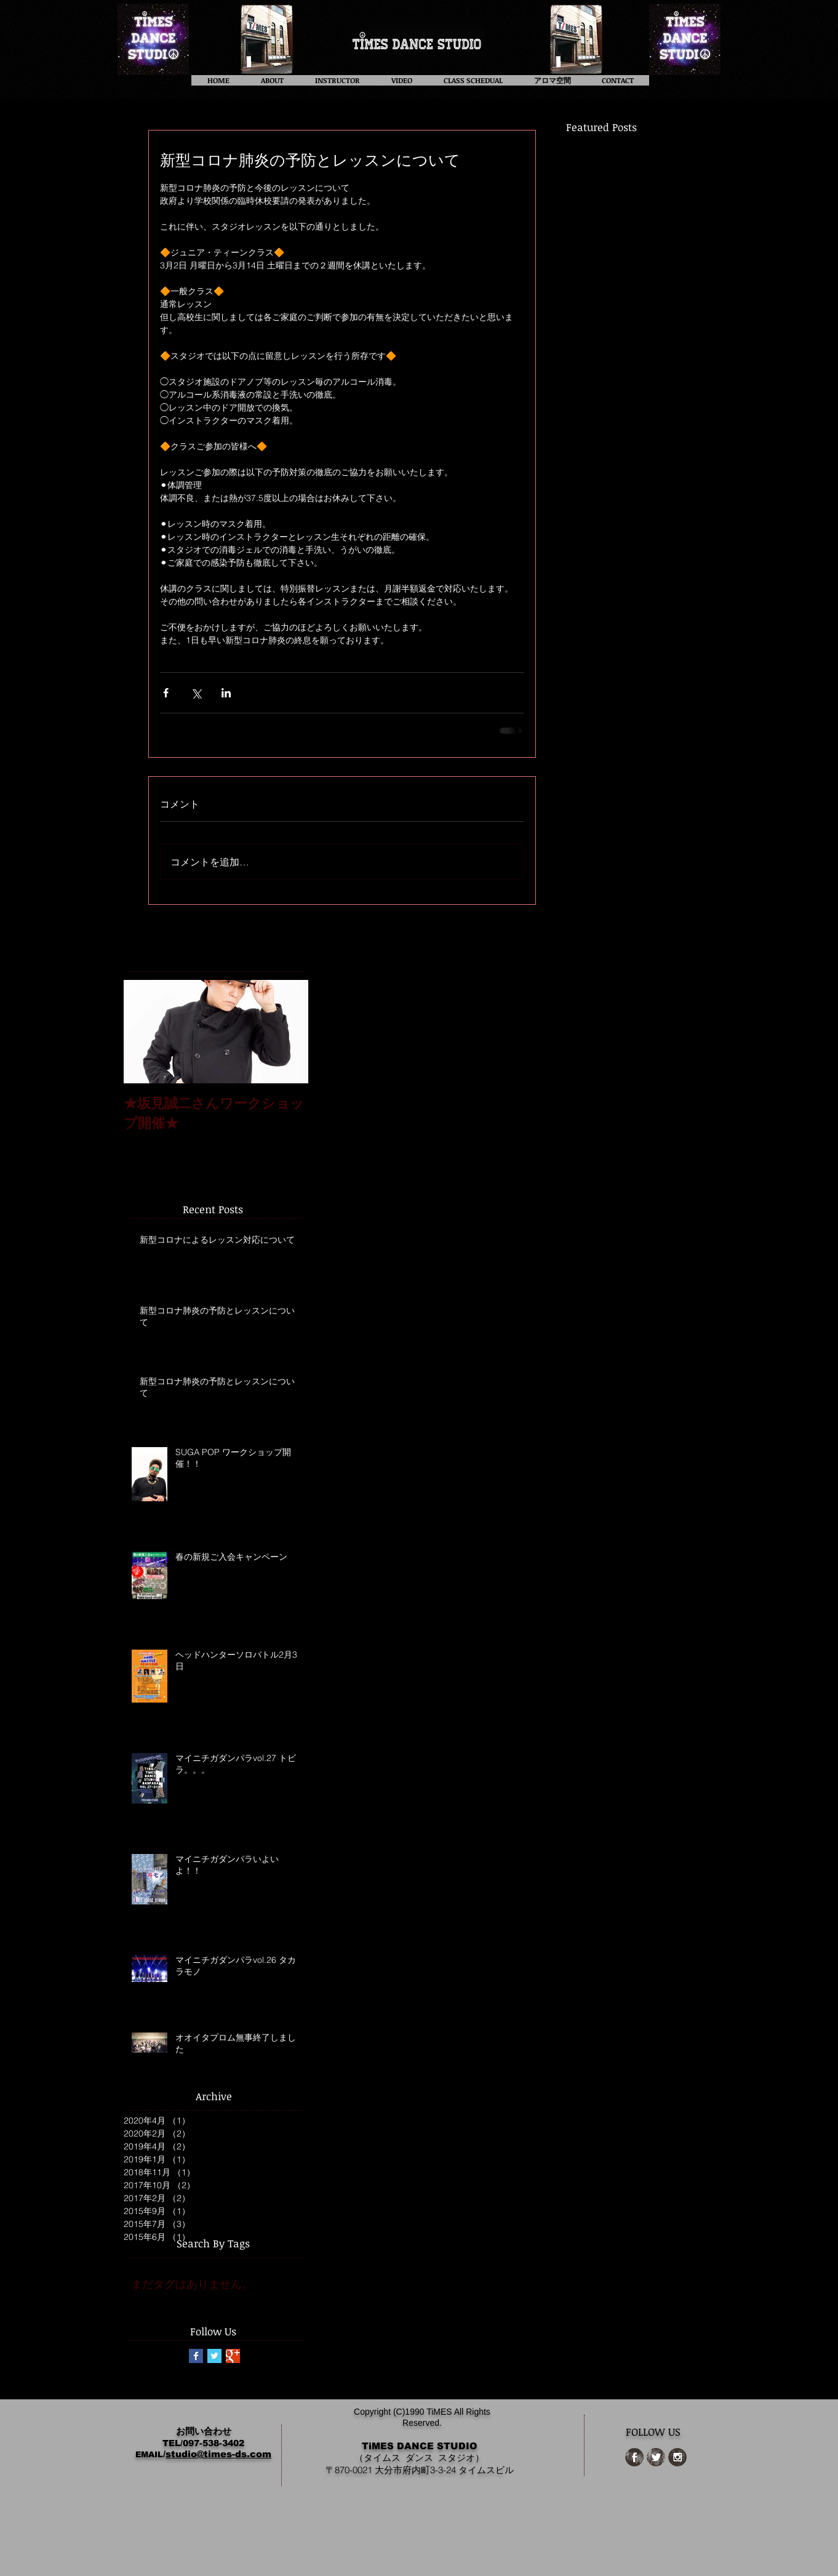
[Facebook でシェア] (166, 693)
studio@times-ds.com (218, 2454)
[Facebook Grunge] (634, 2457)
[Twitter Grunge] (656, 2457)
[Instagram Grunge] (677, 2457)
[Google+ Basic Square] (233, 2356)
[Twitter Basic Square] (214, 2356)
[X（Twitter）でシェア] (196, 693)
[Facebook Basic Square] (196, 2356)
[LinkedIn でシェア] (226, 693)
